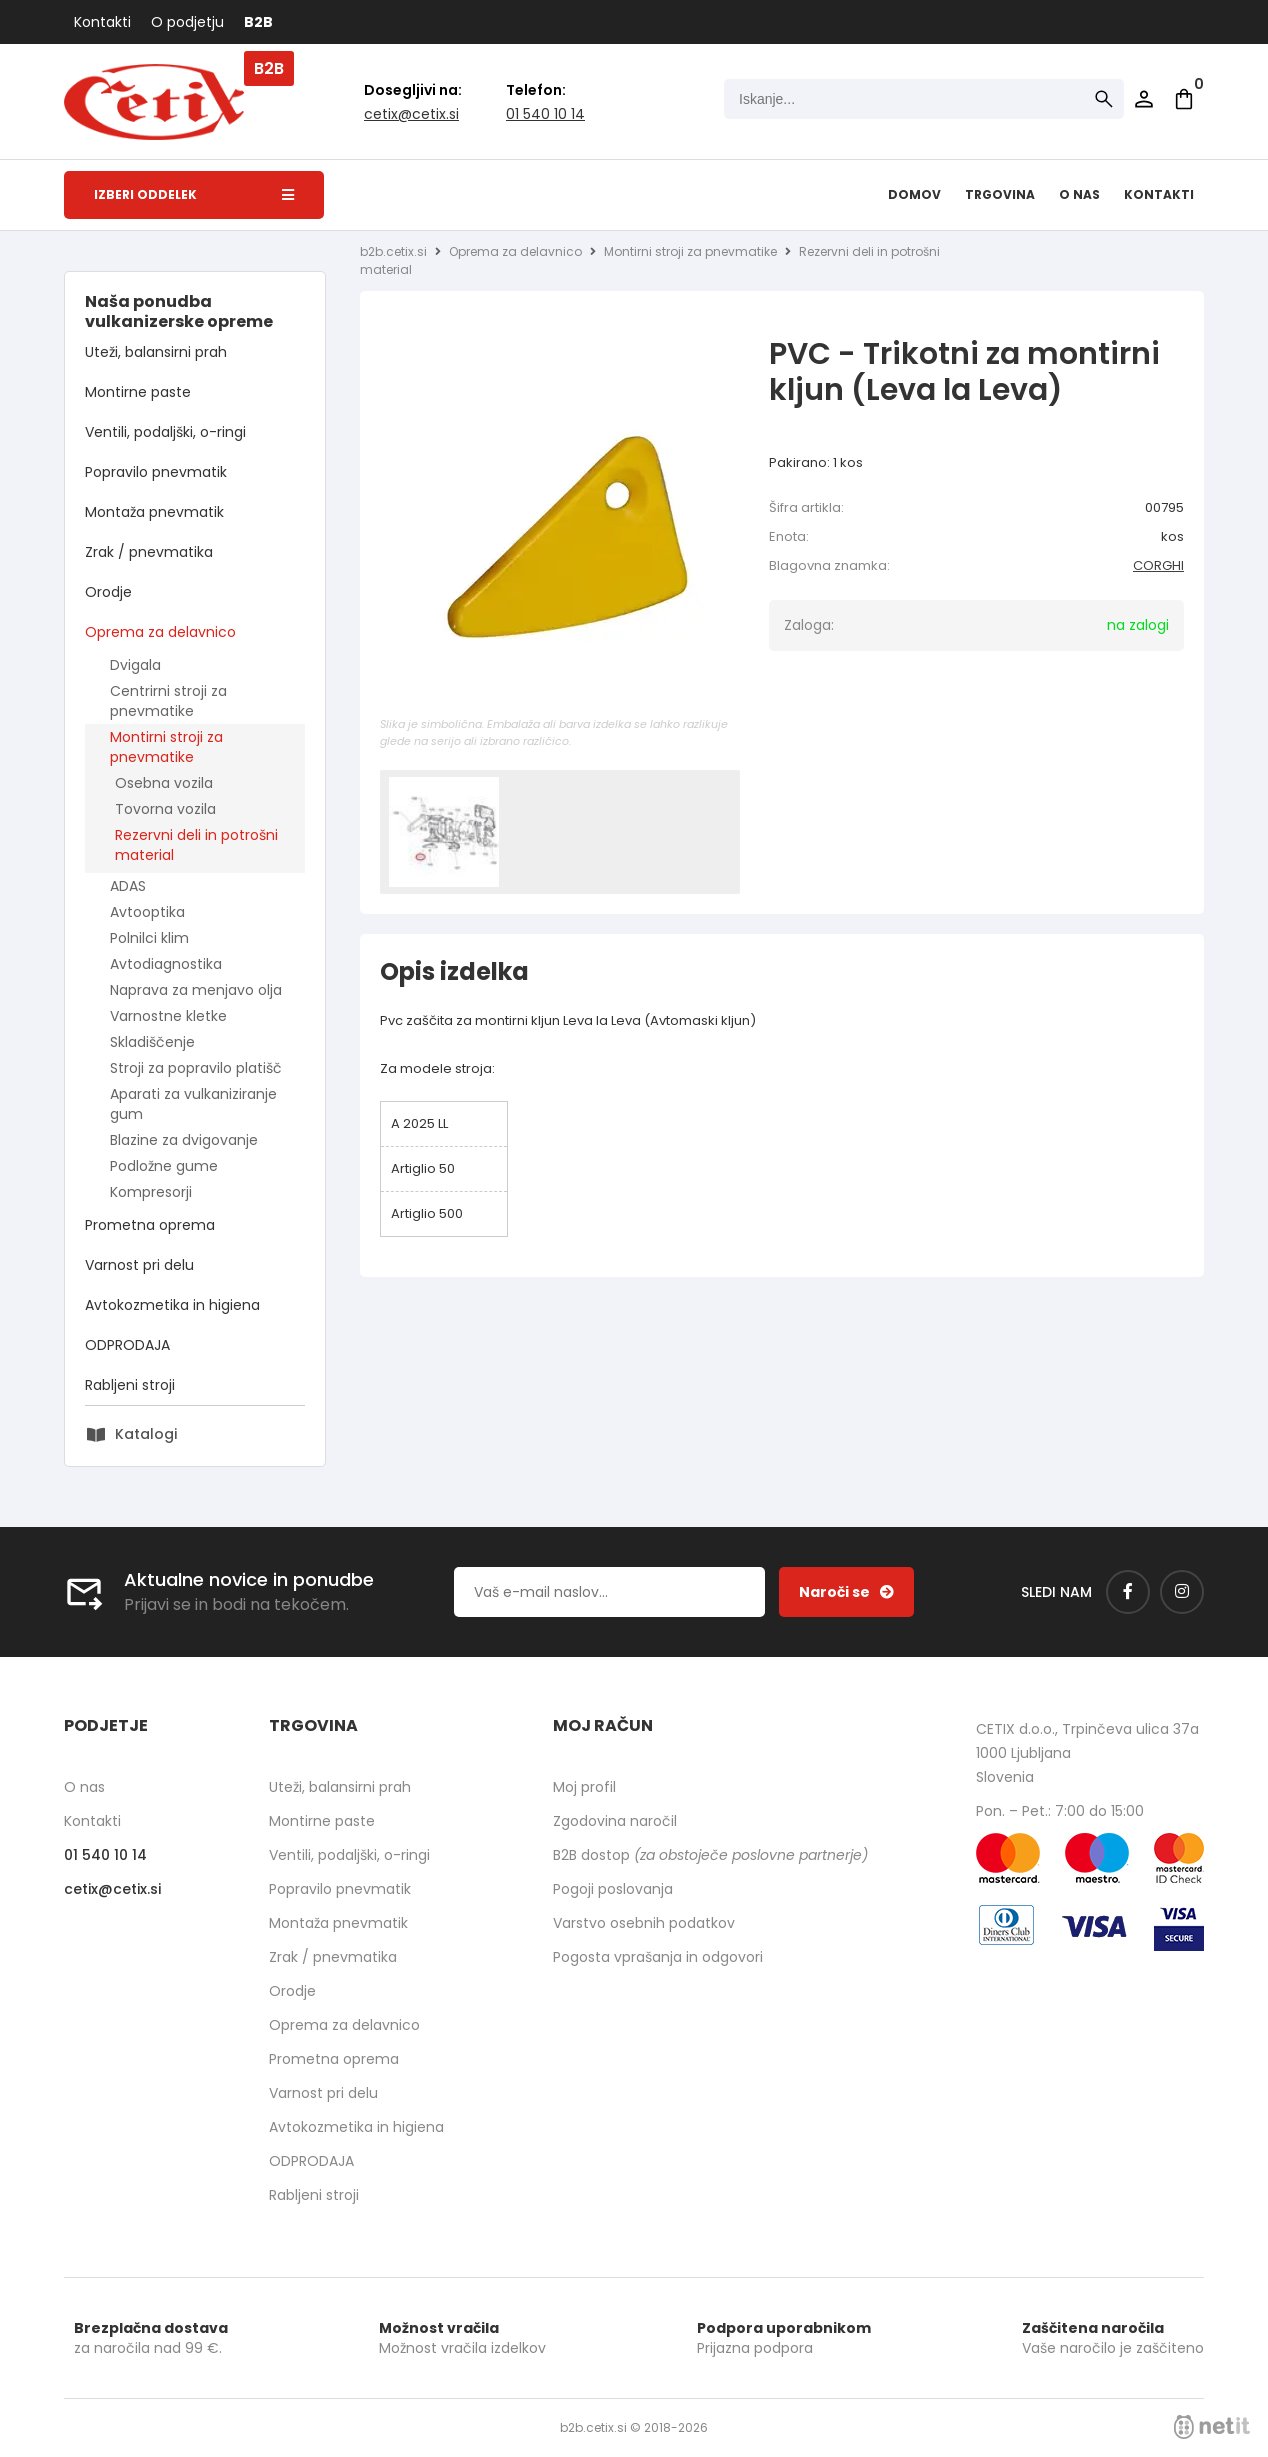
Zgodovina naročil (615, 1821)
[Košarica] (1184, 99)
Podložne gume (164, 1166)
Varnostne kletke (168, 1016)
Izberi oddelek (194, 194)
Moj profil (584, 1787)
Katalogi (146, 1434)
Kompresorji (151, 1192)
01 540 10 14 (545, 114)
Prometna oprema (150, 1225)
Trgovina (1000, 194)
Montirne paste (138, 392)
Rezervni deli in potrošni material (196, 845)
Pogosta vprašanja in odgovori (658, 1957)
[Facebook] (1128, 1592)
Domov (914, 194)
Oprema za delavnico (160, 632)
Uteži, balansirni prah (156, 352)
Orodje (108, 592)
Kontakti (102, 22)
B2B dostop (710, 1855)
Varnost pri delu (139, 1265)
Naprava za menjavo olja (196, 990)
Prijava (1144, 99)
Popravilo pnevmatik (156, 472)
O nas (1079, 194)
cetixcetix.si (411, 114)
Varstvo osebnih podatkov (644, 1923)
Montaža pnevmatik (154, 512)
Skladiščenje (152, 1042)
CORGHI (1158, 565)
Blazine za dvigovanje (184, 1140)
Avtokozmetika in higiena (172, 1305)
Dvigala (135, 665)
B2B (258, 22)
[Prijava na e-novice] (846, 1592)
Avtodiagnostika (166, 964)
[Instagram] (1182, 1592)
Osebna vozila (164, 783)
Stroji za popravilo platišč (196, 1068)
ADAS (128, 886)
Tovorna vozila (165, 809)
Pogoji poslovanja (613, 1889)
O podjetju (187, 22)
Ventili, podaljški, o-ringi (165, 432)
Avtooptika (147, 912)
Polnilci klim (149, 938)
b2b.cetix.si (393, 251)
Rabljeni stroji (130, 1385)
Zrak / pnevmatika (149, 552)
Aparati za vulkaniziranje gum (193, 1104)
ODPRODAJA (127, 1345)
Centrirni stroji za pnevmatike (168, 701)
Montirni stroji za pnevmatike (166, 747)
